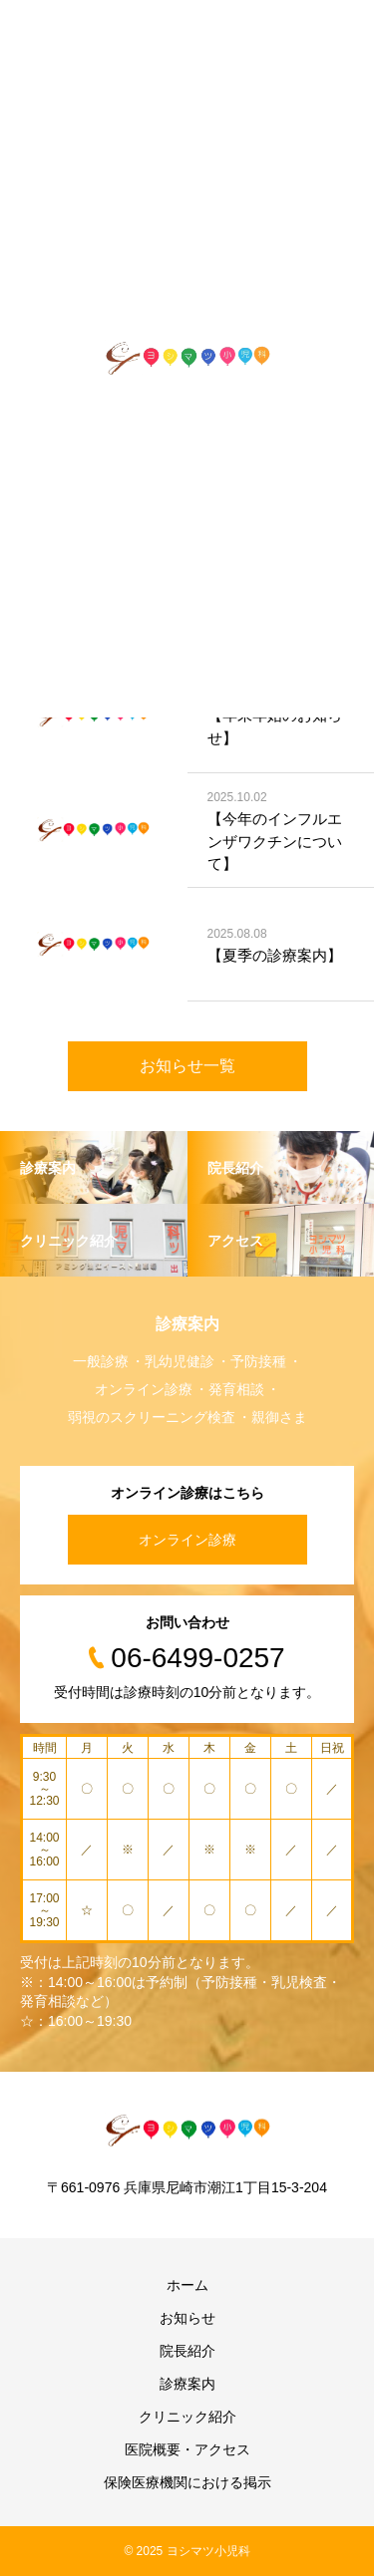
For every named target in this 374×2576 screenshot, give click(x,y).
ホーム (187, 2285)
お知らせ (187, 2318)
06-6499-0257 (197, 1657)
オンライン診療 (187, 1540)
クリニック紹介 (187, 2417)
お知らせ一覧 (187, 1065)
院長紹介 (187, 2351)
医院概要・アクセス (187, 2449)
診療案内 (187, 2384)
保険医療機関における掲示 (187, 2482)
